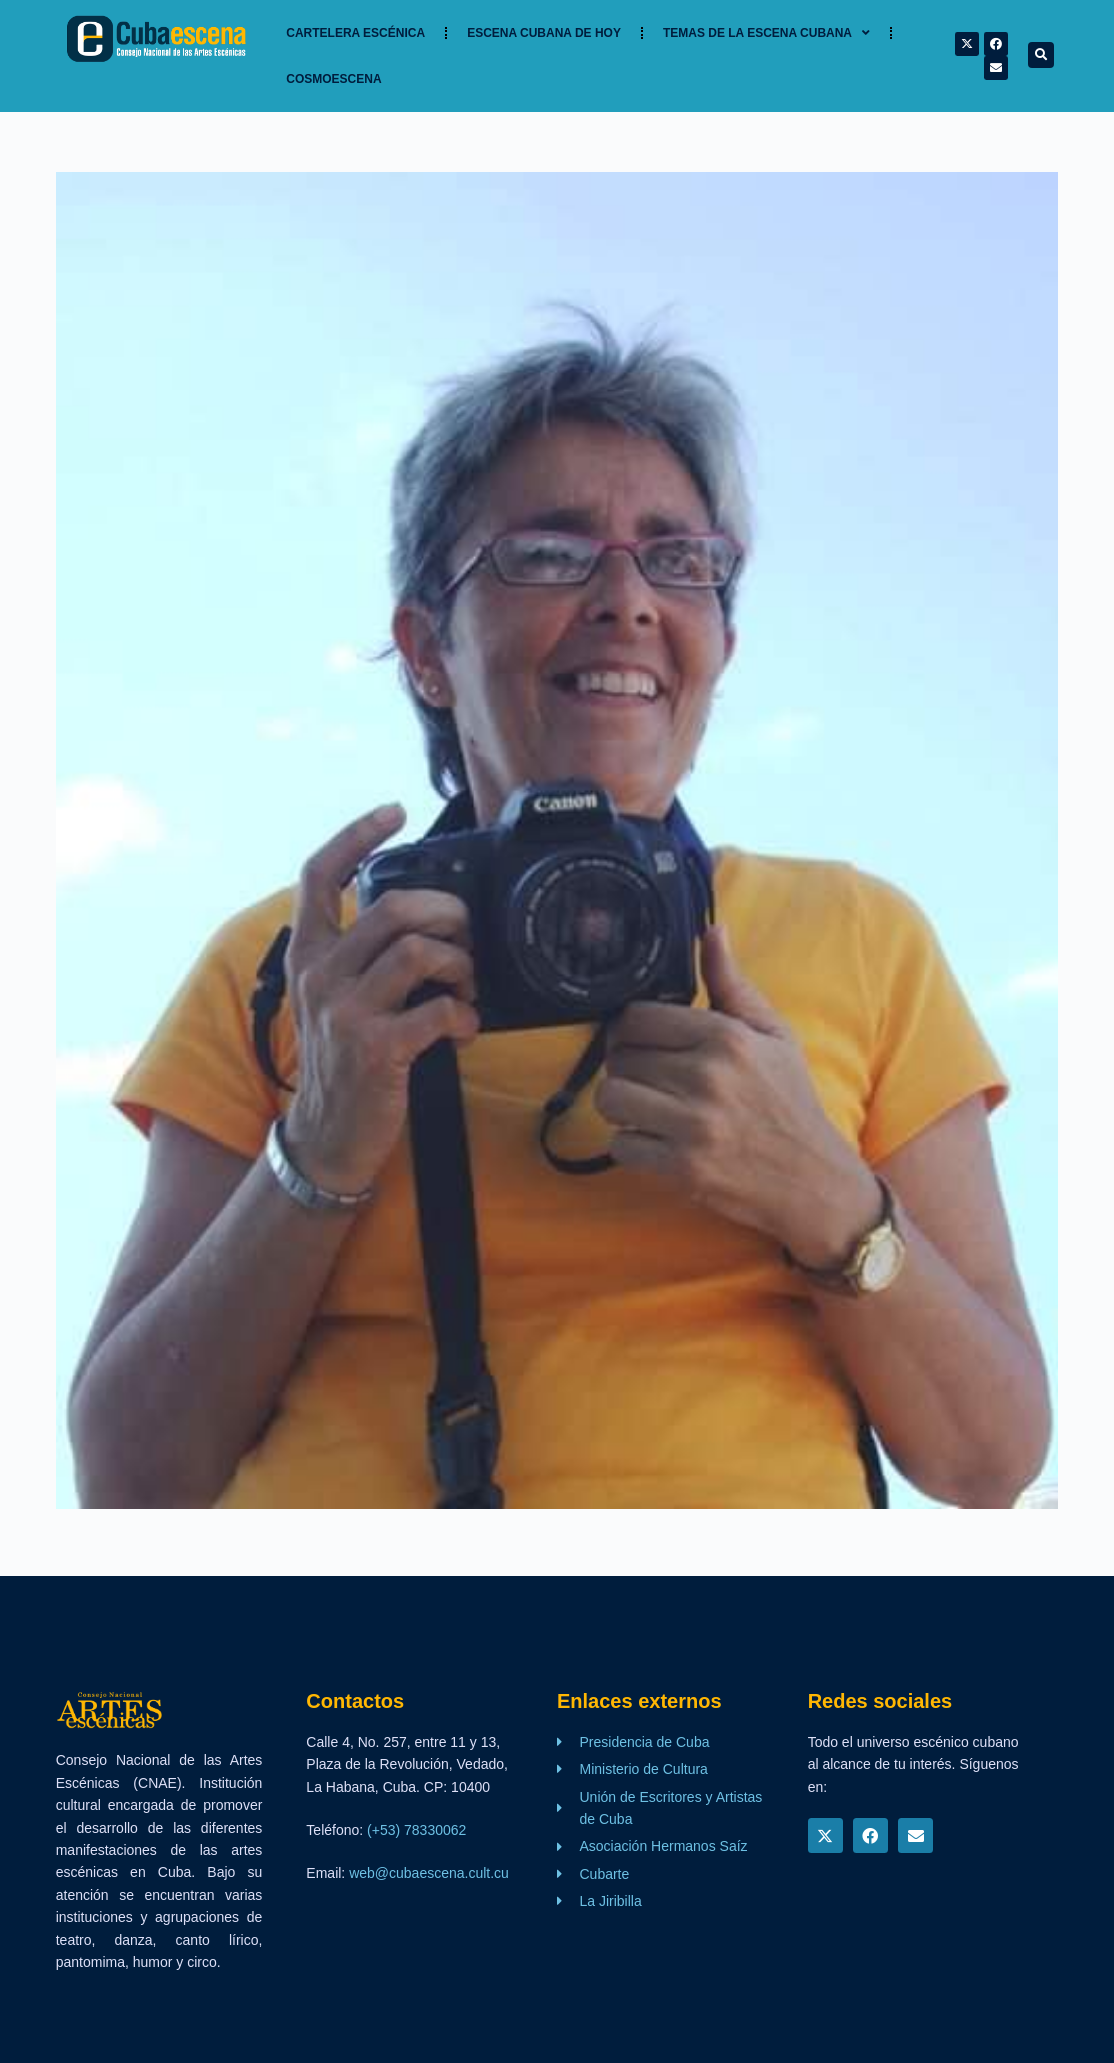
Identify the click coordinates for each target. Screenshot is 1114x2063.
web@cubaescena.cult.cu (429, 1873)
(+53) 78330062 (416, 1830)
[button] (1041, 55)
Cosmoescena (333, 79)
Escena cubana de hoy (544, 33)
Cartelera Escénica (355, 33)
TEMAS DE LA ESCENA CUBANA (766, 33)
